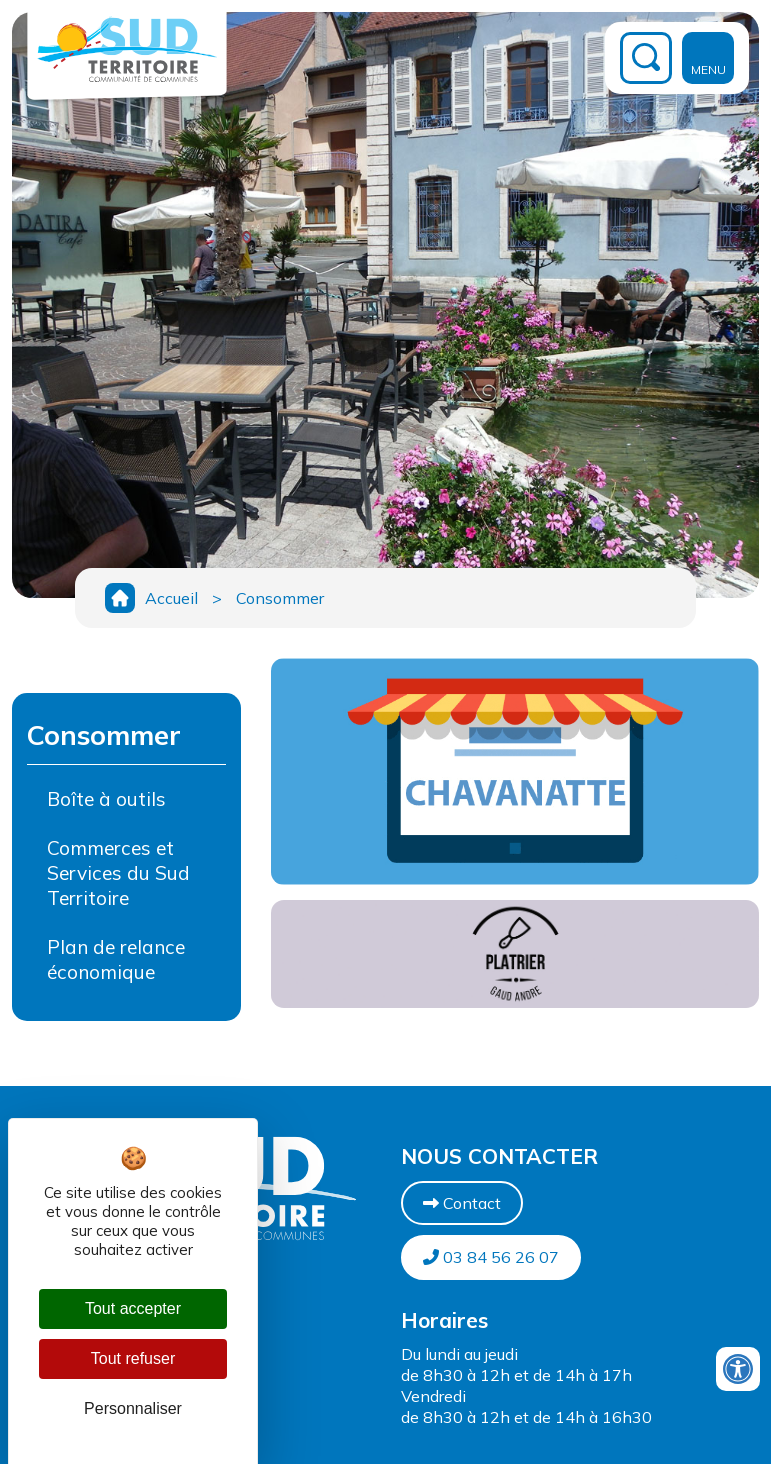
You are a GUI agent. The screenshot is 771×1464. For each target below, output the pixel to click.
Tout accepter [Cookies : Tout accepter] (133, 1308)
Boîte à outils (106, 799)
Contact (462, 1203)
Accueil (171, 598)
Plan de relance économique (116, 959)
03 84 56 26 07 (491, 1257)
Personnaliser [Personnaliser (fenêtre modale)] (133, 1408)
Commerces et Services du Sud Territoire (118, 873)
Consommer (280, 598)
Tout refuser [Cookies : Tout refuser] (133, 1358)
